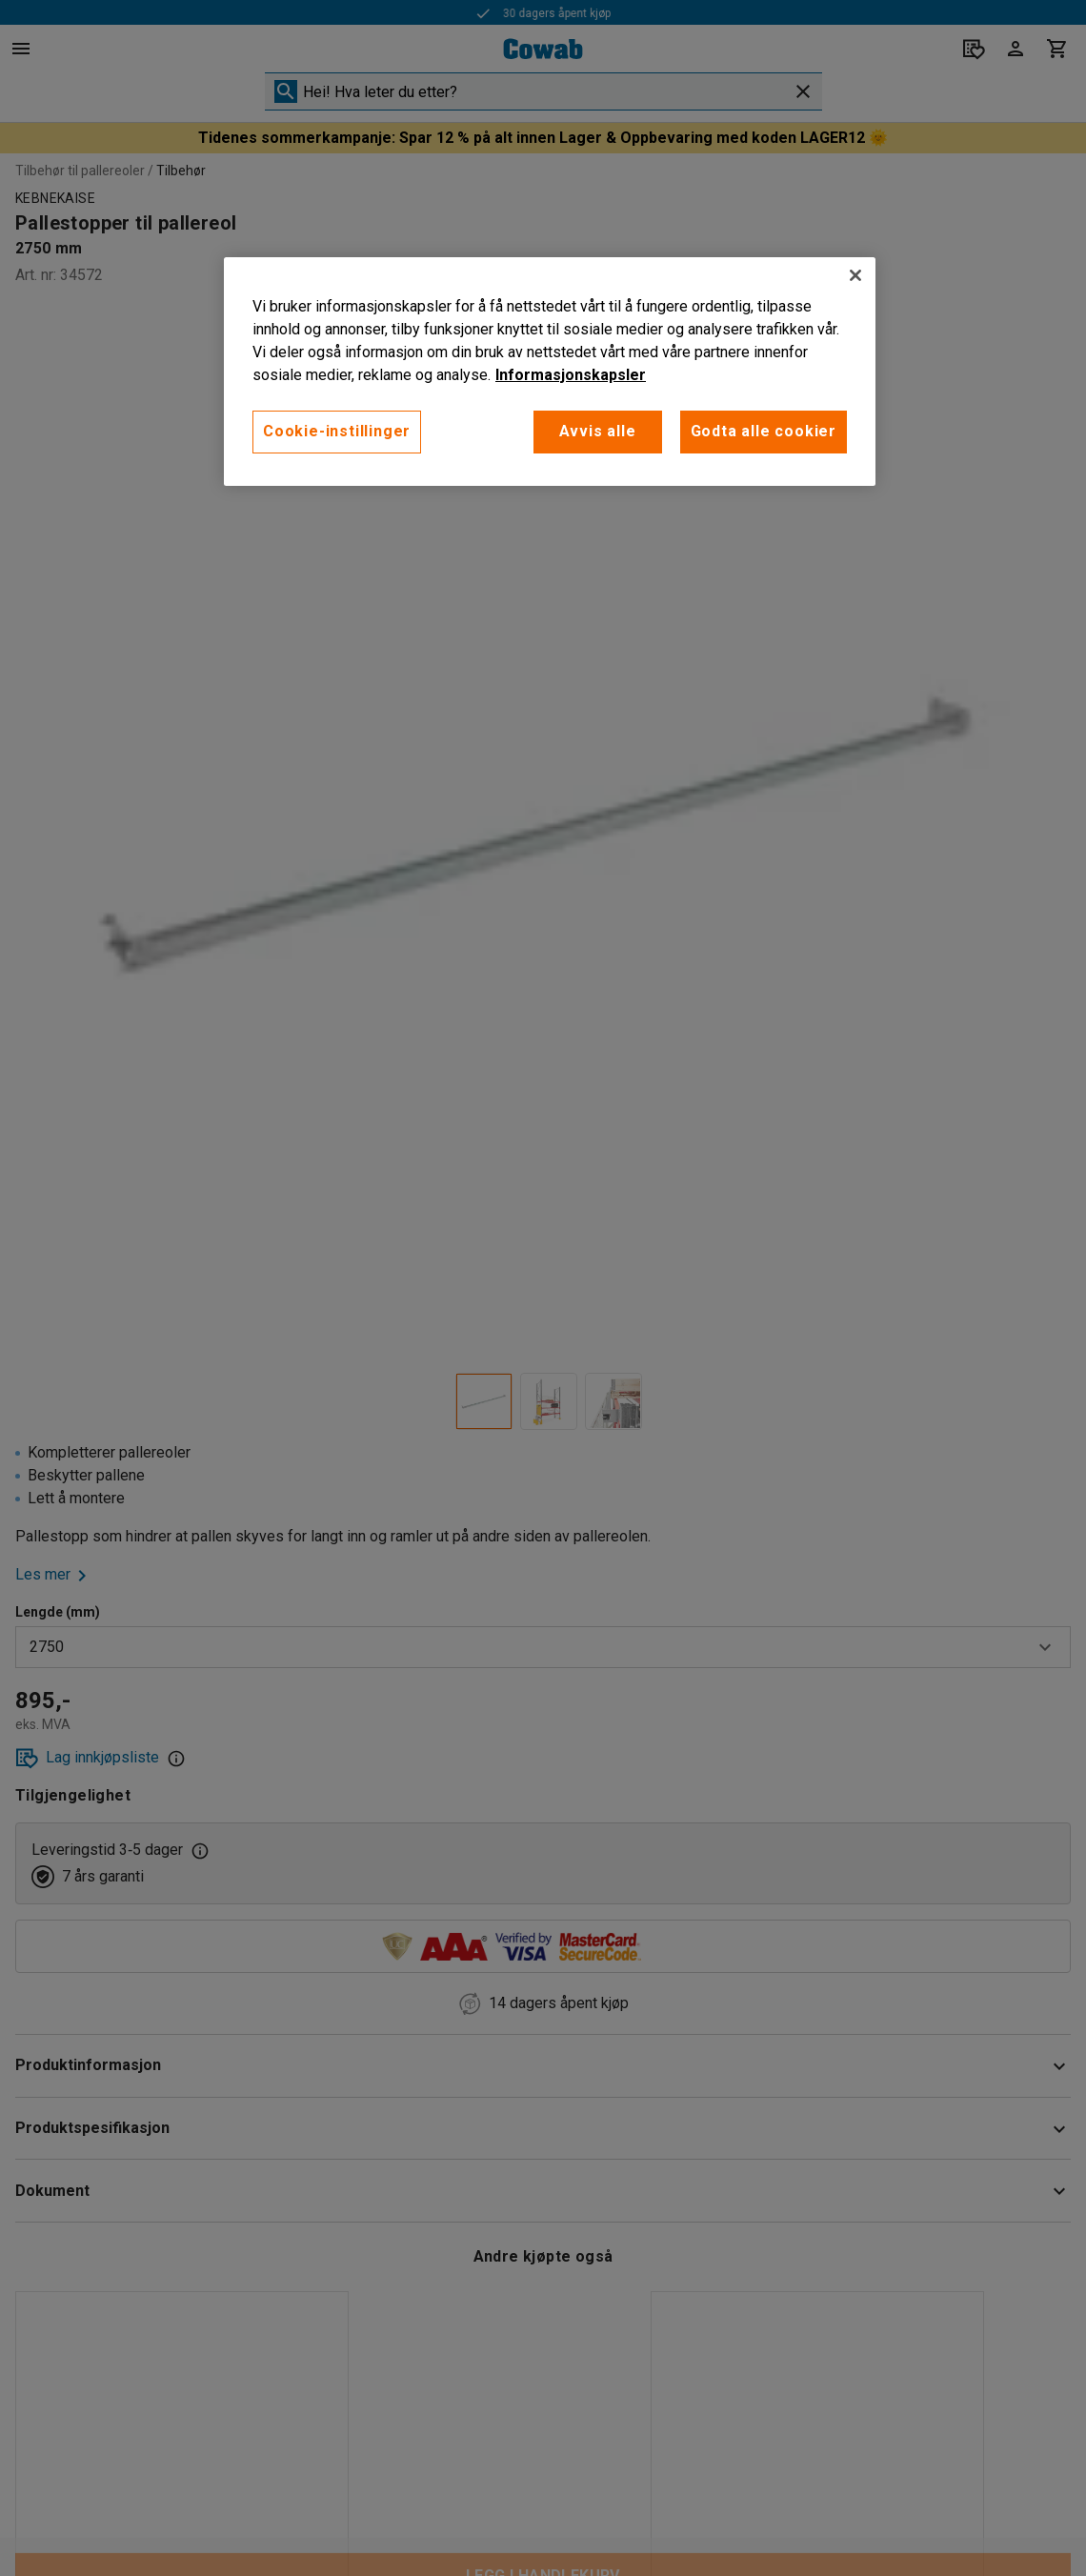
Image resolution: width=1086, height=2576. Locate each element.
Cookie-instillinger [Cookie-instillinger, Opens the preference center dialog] (337, 431)
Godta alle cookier (763, 431)
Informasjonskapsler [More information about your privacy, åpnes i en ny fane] (570, 375)
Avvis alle (597, 431)
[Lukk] (855, 275)
